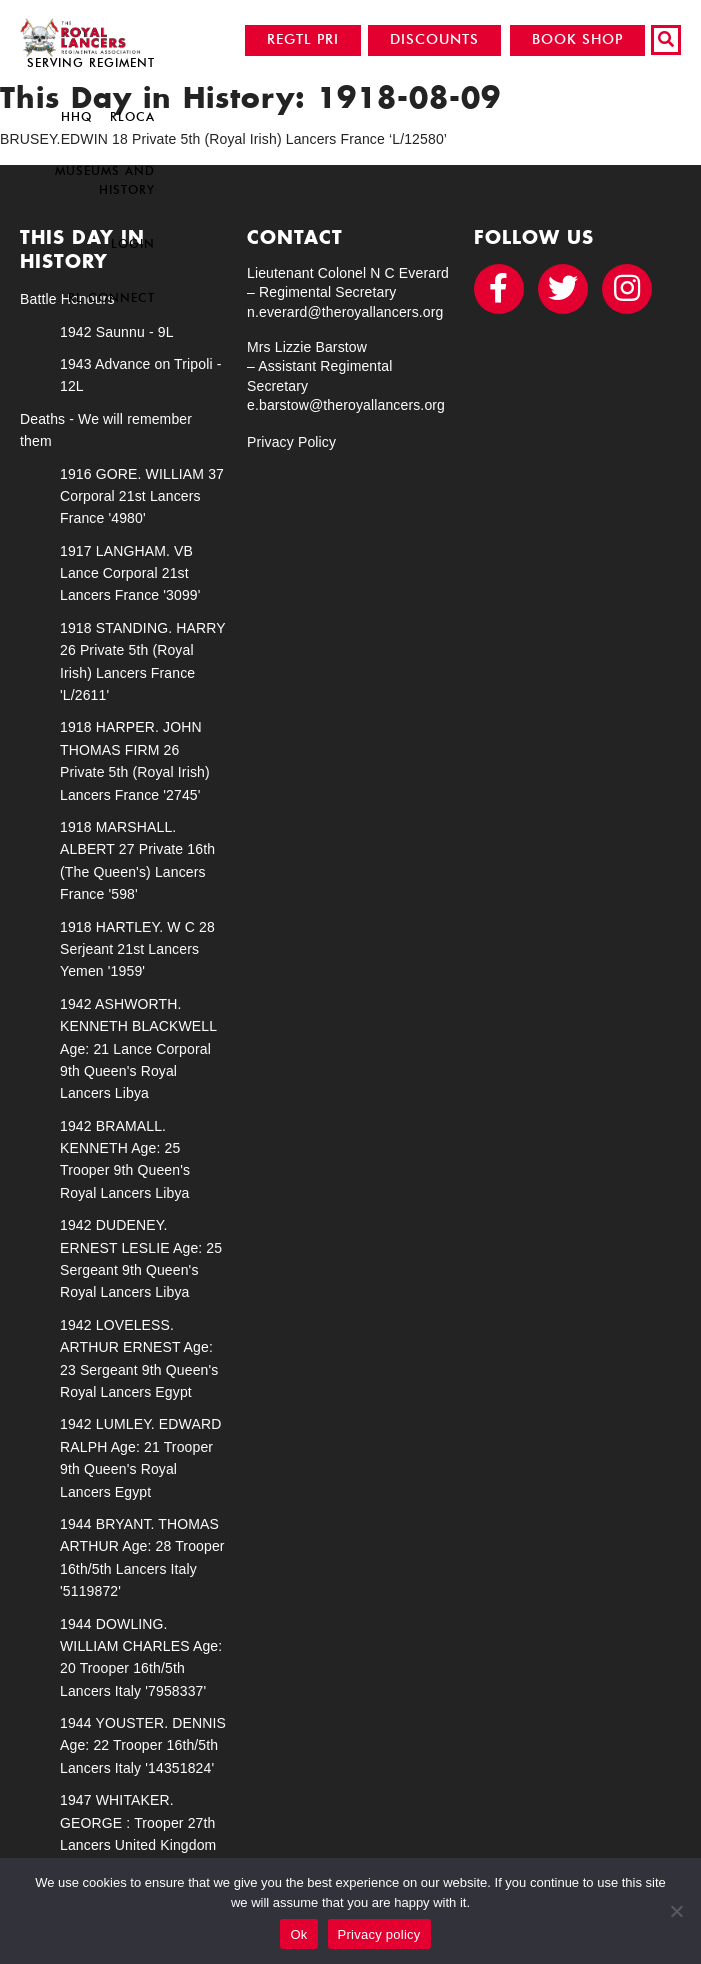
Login (133, 243)
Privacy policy (379, 1934)
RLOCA (132, 116)
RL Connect (111, 297)
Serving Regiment (91, 62)
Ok (298, 1934)
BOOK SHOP (577, 39)
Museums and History (105, 180)
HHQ (76, 116)
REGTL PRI (303, 39)
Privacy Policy (291, 442)
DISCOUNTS (434, 39)
